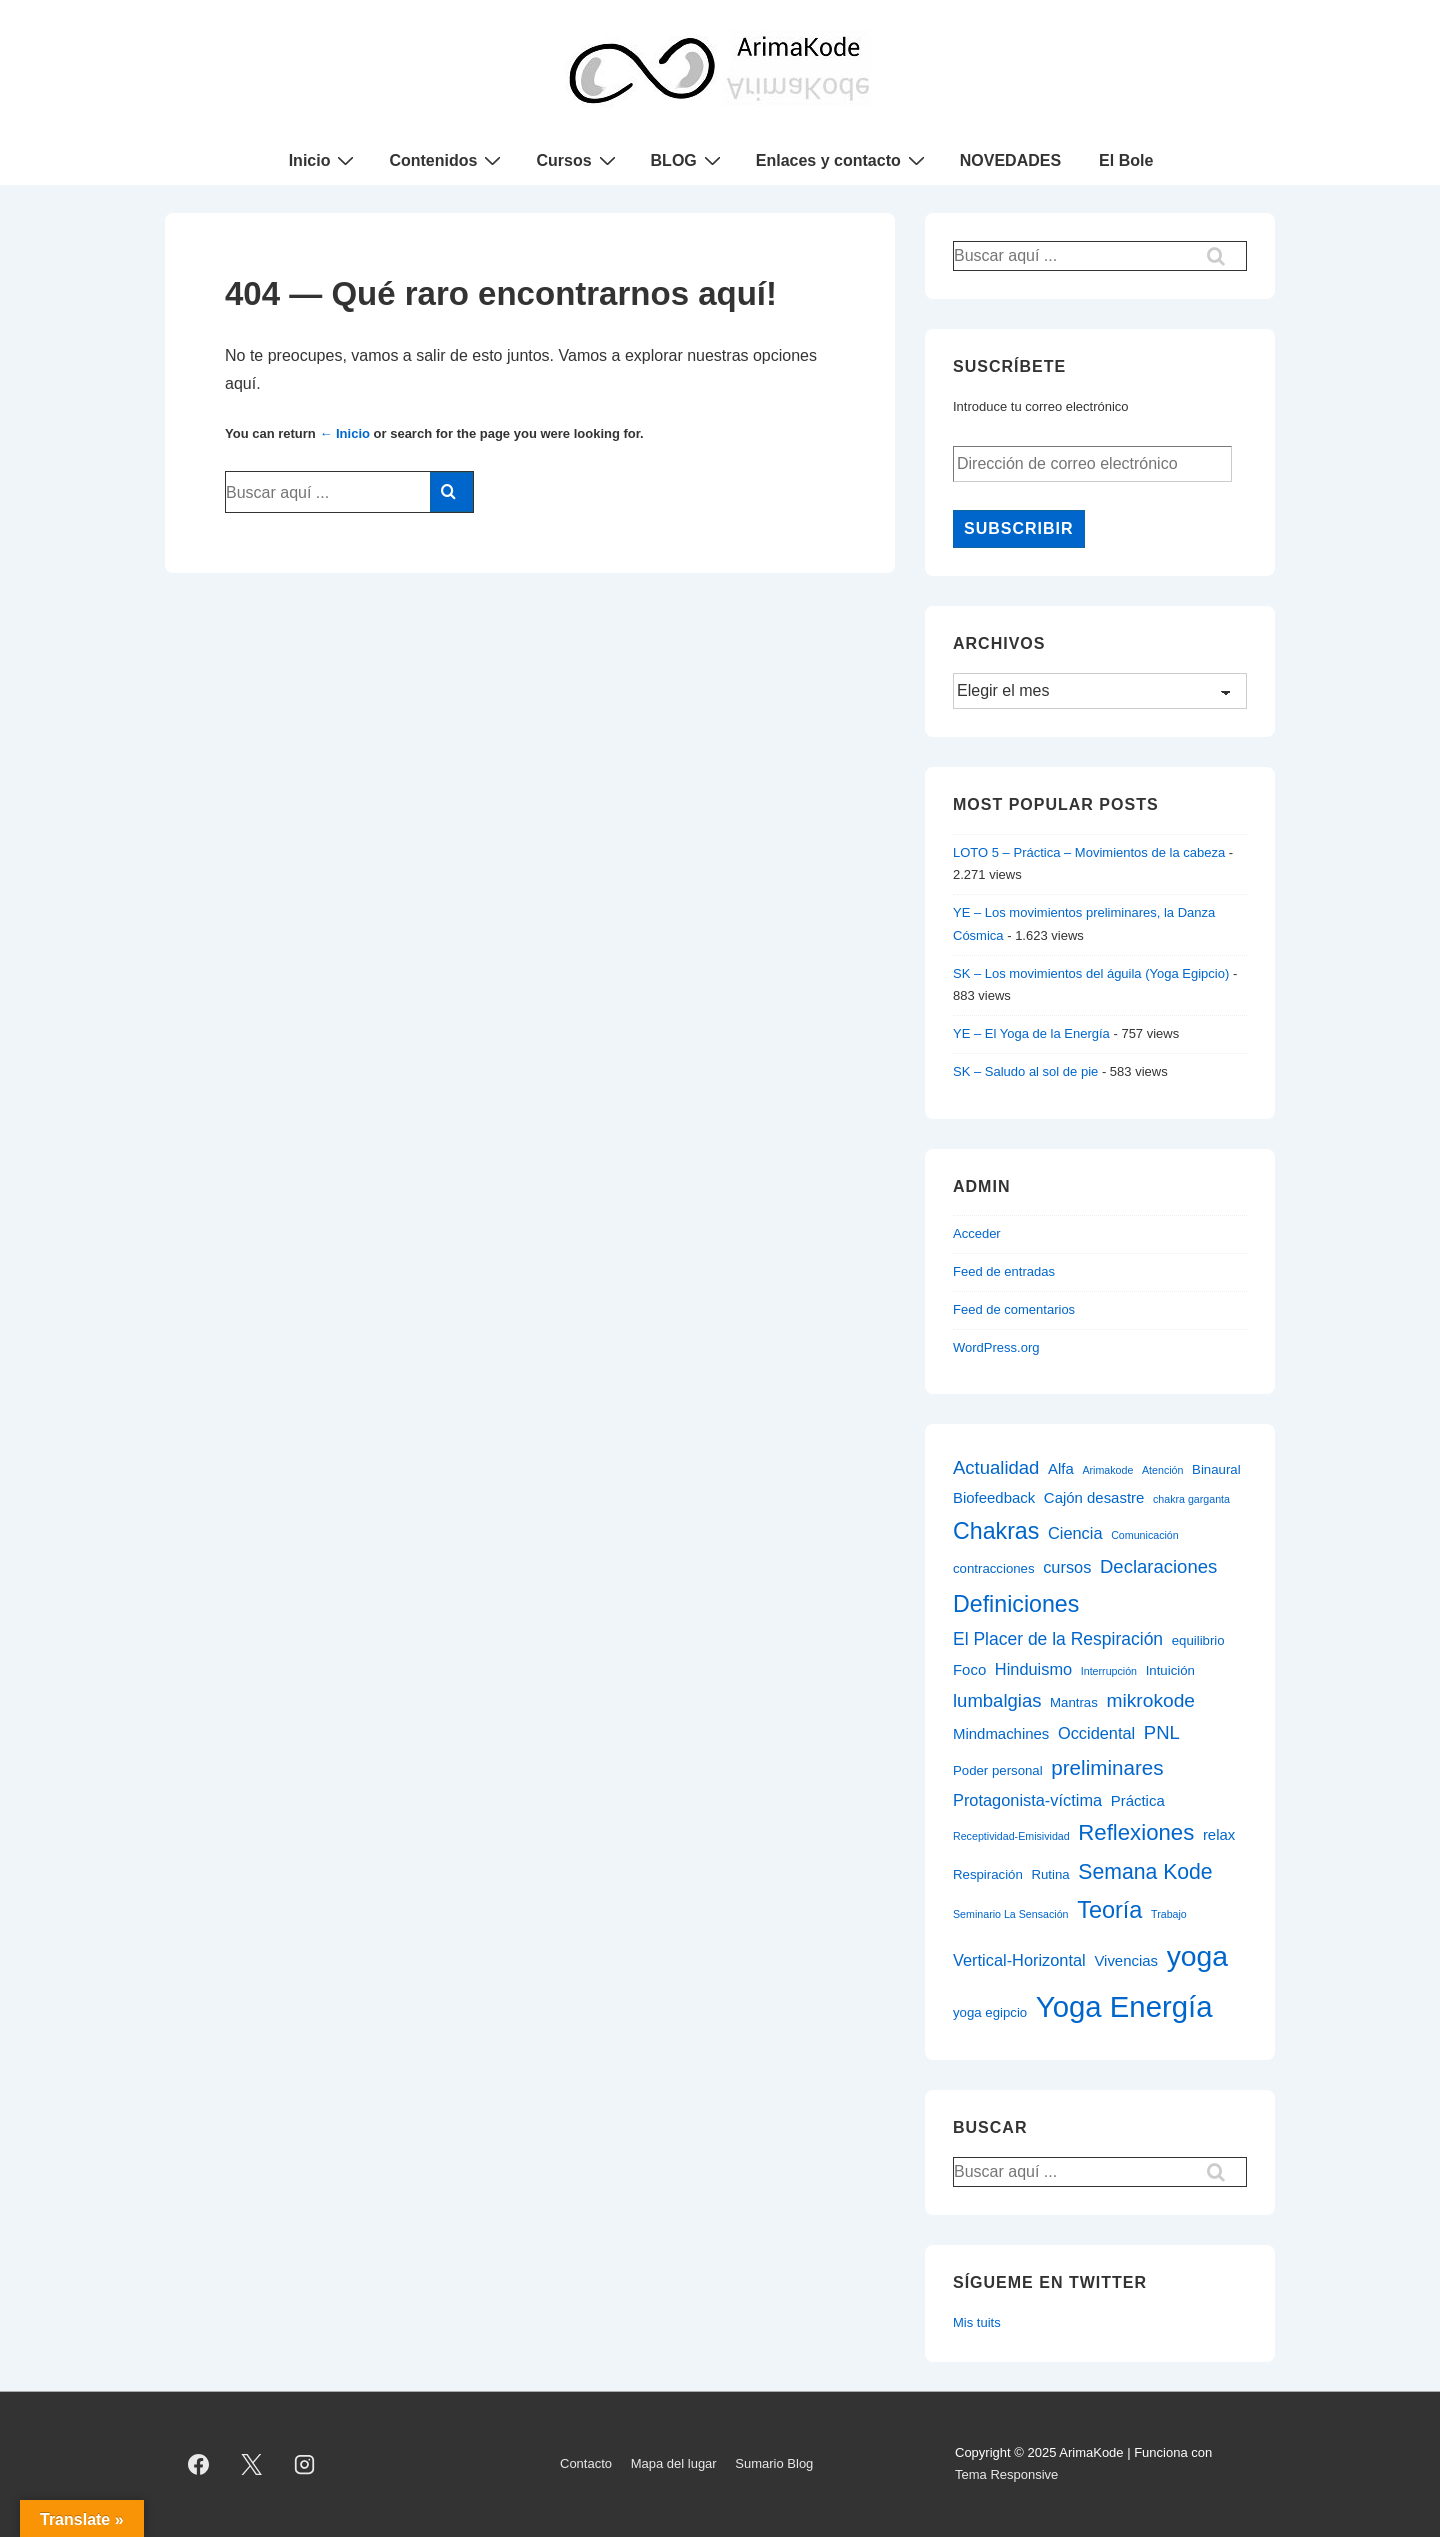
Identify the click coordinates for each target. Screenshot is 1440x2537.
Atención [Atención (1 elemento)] (1162, 1470)
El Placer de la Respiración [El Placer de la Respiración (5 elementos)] (1058, 1639)
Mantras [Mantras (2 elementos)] (1074, 1702)
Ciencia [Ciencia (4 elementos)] (1075, 1533)
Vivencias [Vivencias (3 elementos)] (1126, 1960)
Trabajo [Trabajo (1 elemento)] (1169, 1914)
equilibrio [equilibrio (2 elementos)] (1198, 1640)
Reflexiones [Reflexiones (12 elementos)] (1136, 1832)
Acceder (977, 1233)
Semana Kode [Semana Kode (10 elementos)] (1145, 1871)
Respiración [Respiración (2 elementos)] (988, 1874)
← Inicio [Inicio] (344, 433)
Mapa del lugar (674, 2463)
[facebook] (199, 2464)
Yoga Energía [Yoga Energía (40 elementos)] (1124, 2006)
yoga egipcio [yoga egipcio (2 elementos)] (990, 2012)
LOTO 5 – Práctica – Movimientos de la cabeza (1089, 852)
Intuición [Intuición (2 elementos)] (1170, 1670)
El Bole (1126, 160)
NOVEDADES (1010, 160)
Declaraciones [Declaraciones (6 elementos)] (1158, 1566)
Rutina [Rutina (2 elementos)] (1050, 1874)
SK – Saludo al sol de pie (1025, 1071)
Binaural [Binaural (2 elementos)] (1216, 1469)
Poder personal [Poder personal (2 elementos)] (998, 1770)
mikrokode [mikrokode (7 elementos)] (1150, 1700)
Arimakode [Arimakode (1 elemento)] (1107, 1470)
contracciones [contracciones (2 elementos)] (994, 1568)
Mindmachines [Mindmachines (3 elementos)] (1001, 1733)
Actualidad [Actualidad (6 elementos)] (996, 1467)
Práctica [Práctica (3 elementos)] (1138, 1800)
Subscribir (1019, 528)
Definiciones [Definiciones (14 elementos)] (1016, 1604)
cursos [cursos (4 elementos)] (1067, 1567)
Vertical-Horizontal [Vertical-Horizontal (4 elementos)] (1019, 1960)
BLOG (688, 160)
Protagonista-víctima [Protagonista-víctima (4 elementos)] (1027, 1800)
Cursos (578, 160)
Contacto (586, 2463)
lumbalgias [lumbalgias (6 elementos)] (997, 1700)
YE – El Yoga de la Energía (1031, 1033)
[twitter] (252, 2464)
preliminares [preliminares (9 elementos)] (1107, 1767)
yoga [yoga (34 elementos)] (1197, 1956)
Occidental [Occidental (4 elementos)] (1096, 1733)
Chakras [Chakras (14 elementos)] (996, 1531)
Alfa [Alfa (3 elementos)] (1061, 1468)
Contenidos (447, 160)
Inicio (324, 160)
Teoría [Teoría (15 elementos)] (1109, 1910)
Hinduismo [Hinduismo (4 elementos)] (1033, 1669)
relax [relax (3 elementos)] (1219, 1834)
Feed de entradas (1004, 1271)
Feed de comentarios (1014, 1309)
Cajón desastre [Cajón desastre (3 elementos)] (1094, 1497)
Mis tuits (977, 2322)
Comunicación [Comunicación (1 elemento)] (1145, 1535)
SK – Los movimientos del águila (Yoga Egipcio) (1091, 973)
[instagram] (305, 2464)
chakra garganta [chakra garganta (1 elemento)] (1191, 1499)
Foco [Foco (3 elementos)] (969, 1669)
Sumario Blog (774, 2463)
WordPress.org (996, 1347)
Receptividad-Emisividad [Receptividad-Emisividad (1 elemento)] (1011, 1836)
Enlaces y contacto (843, 160)
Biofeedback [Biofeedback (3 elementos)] (994, 1497)
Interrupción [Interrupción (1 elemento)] (1109, 1671)
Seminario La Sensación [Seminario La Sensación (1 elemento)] (1011, 1914)
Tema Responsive (1006, 2474)
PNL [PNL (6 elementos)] (1162, 1732)
